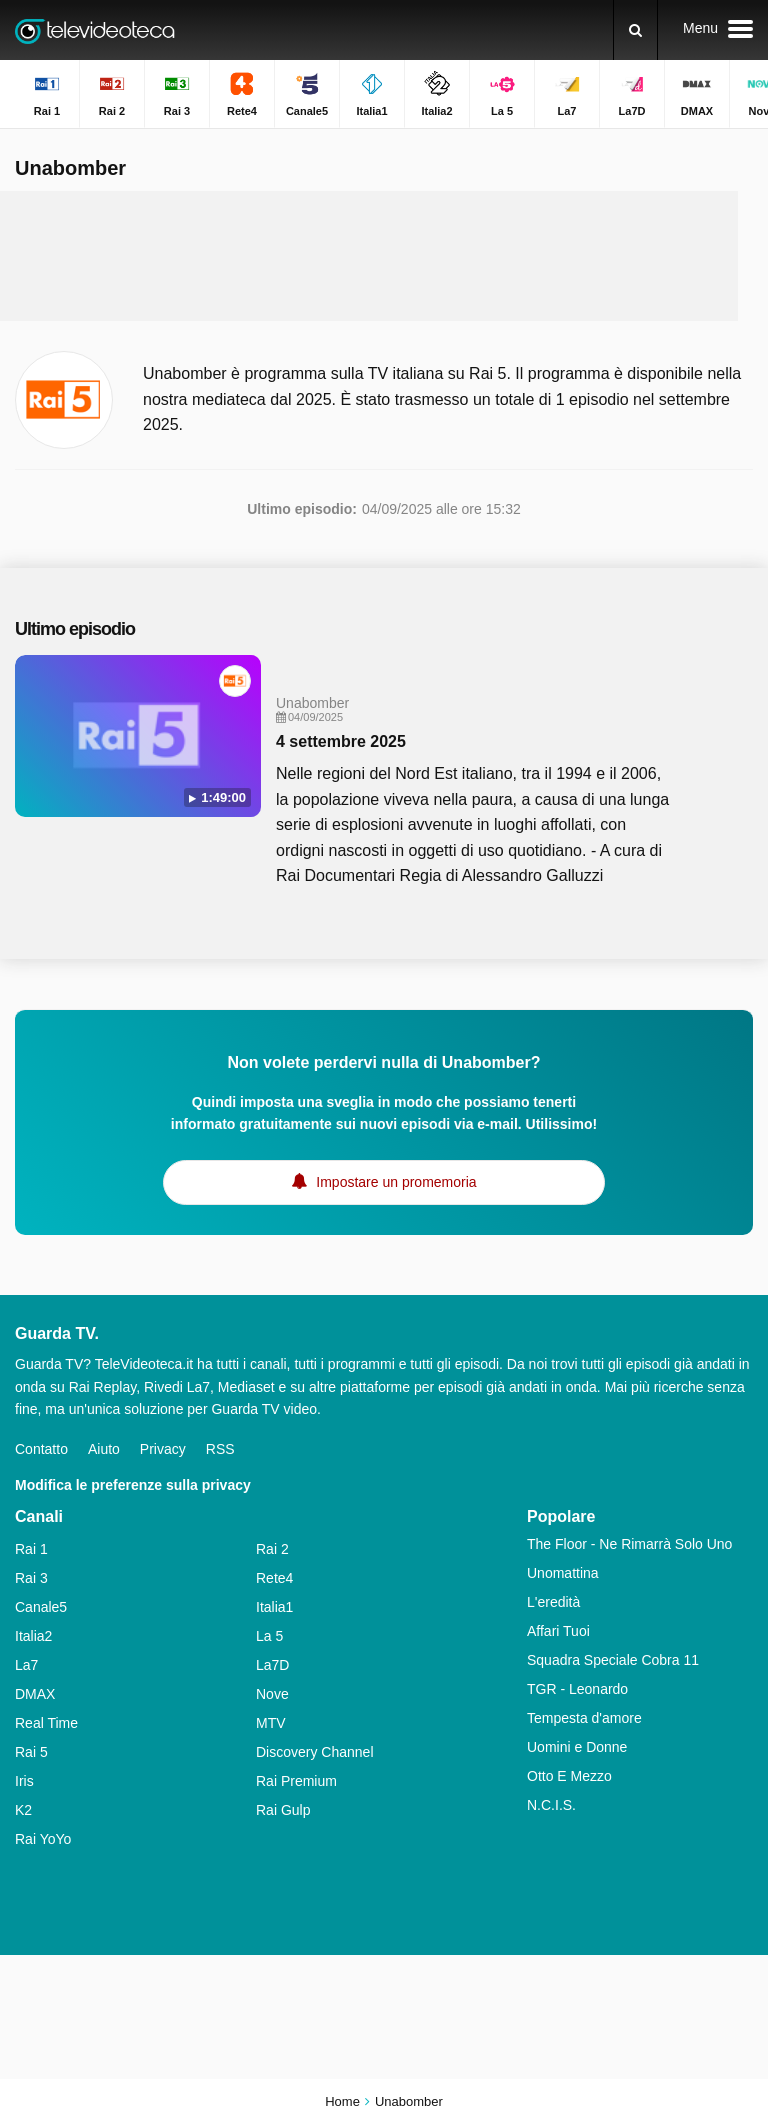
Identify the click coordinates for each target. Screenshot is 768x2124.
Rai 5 (31, 1752)
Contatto (41, 1449)
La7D (272, 1665)
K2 (23, 1810)
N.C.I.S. (551, 1805)
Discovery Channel (315, 1752)
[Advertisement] (384, 256)
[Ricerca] (635, 30)
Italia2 (33, 1636)
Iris (24, 1781)
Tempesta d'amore (584, 1718)
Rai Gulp (283, 1810)
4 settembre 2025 (341, 741)
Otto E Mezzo (569, 1776)
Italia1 (274, 1607)
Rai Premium (296, 1781)
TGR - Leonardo (577, 1689)
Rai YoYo (43, 1839)
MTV (271, 1723)
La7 (26, 1665)
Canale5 (41, 1607)
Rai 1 (31, 1549)
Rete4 (274, 1578)
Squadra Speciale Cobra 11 (613, 1660)
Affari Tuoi (558, 1631)
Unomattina (563, 1573)
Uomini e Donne (577, 1747)
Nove (272, 1694)
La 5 (269, 1636)
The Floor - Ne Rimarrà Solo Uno (629, 1544)
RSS (220, 1449)
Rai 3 (31, 1578)
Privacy (163, 1449)
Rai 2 (272, 1549)
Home (342, 2101)
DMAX (35, 1694)
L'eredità (553, 1602)
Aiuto (104, 1449)
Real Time (46, 1723)
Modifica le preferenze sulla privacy (133, 1485)
